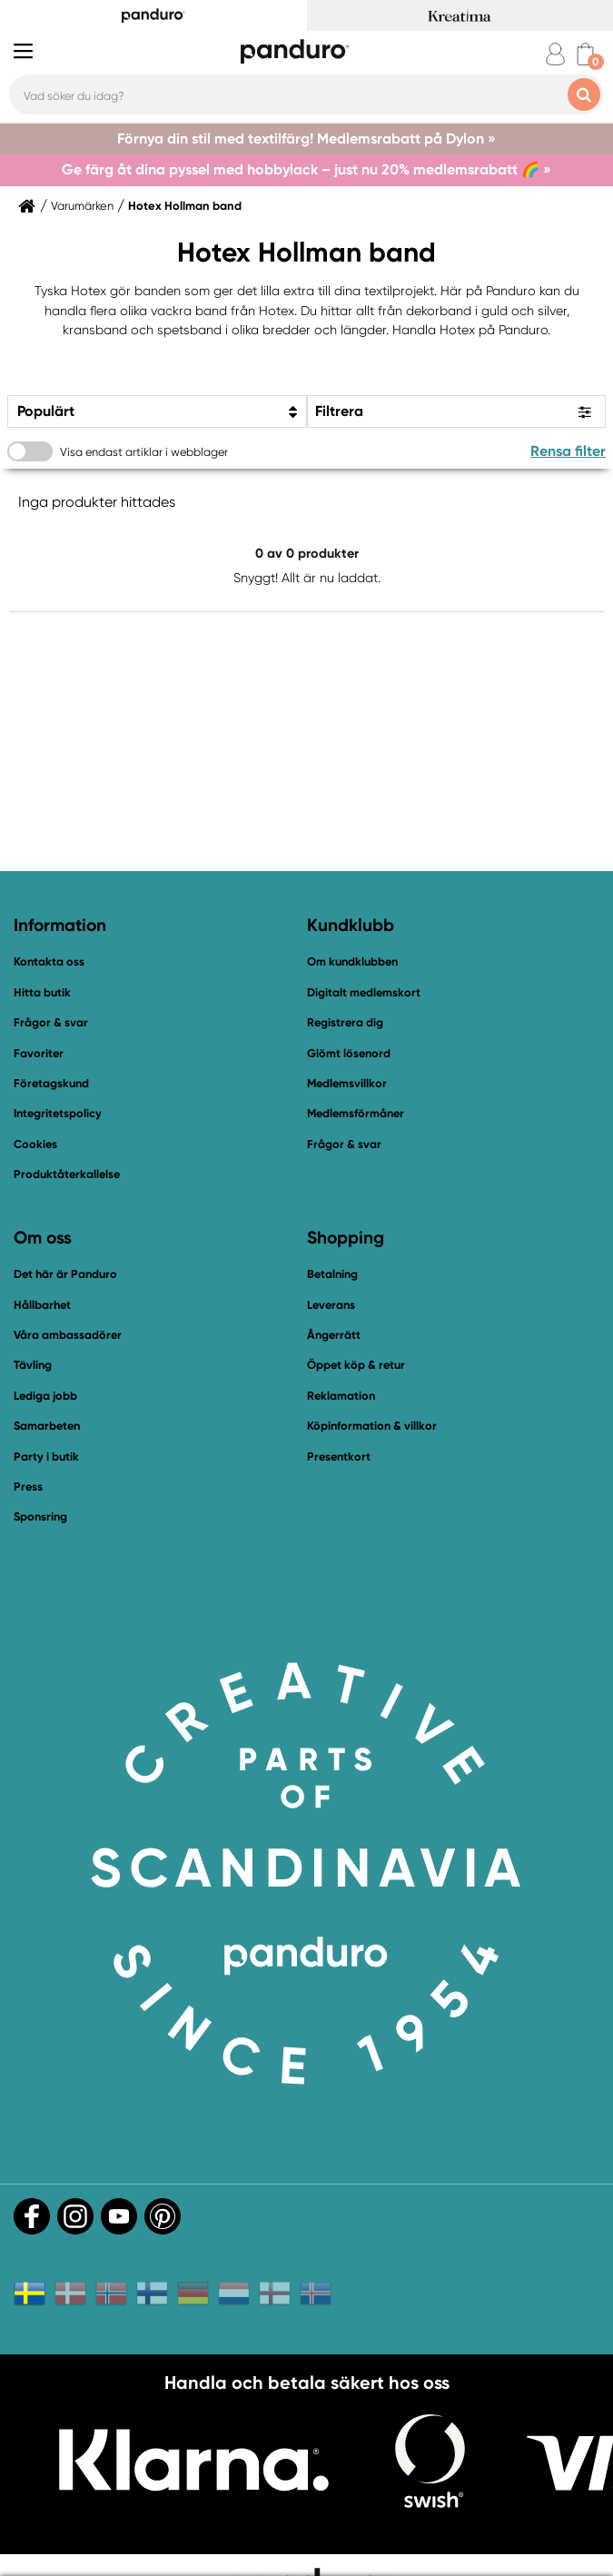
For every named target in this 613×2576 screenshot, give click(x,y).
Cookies (35, 1144)
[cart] (585, 54)
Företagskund (51, 1083)
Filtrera (339, 411)
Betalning (332, 1274)
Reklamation (341, 1395)
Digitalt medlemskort (363, 992)
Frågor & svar (51, 1022)
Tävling (33, 1365)
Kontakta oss (49, 961)
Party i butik (46, 1456)
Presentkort (339, 1456)
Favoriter (39, 1053)
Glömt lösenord (349, 1053)
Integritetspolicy (58, 1113)
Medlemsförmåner (355, 1113)
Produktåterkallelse (67, 1174)
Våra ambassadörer (68, 1335)
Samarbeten (47, 1425)
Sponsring (40, 1516)
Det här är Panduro (65, 1274)
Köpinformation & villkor (372, 1425)
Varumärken (82, 206)
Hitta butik (42, 992)
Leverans (331, 1305)
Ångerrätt (334, 1335)
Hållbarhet (42, 1305)
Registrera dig (345, 1022)
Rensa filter (568, 451)
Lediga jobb (45, 1395)
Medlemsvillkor (347, 1083)
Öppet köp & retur (356, 1365)
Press (28, 1486)
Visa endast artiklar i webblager (144, 452)
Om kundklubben (352, 961)
